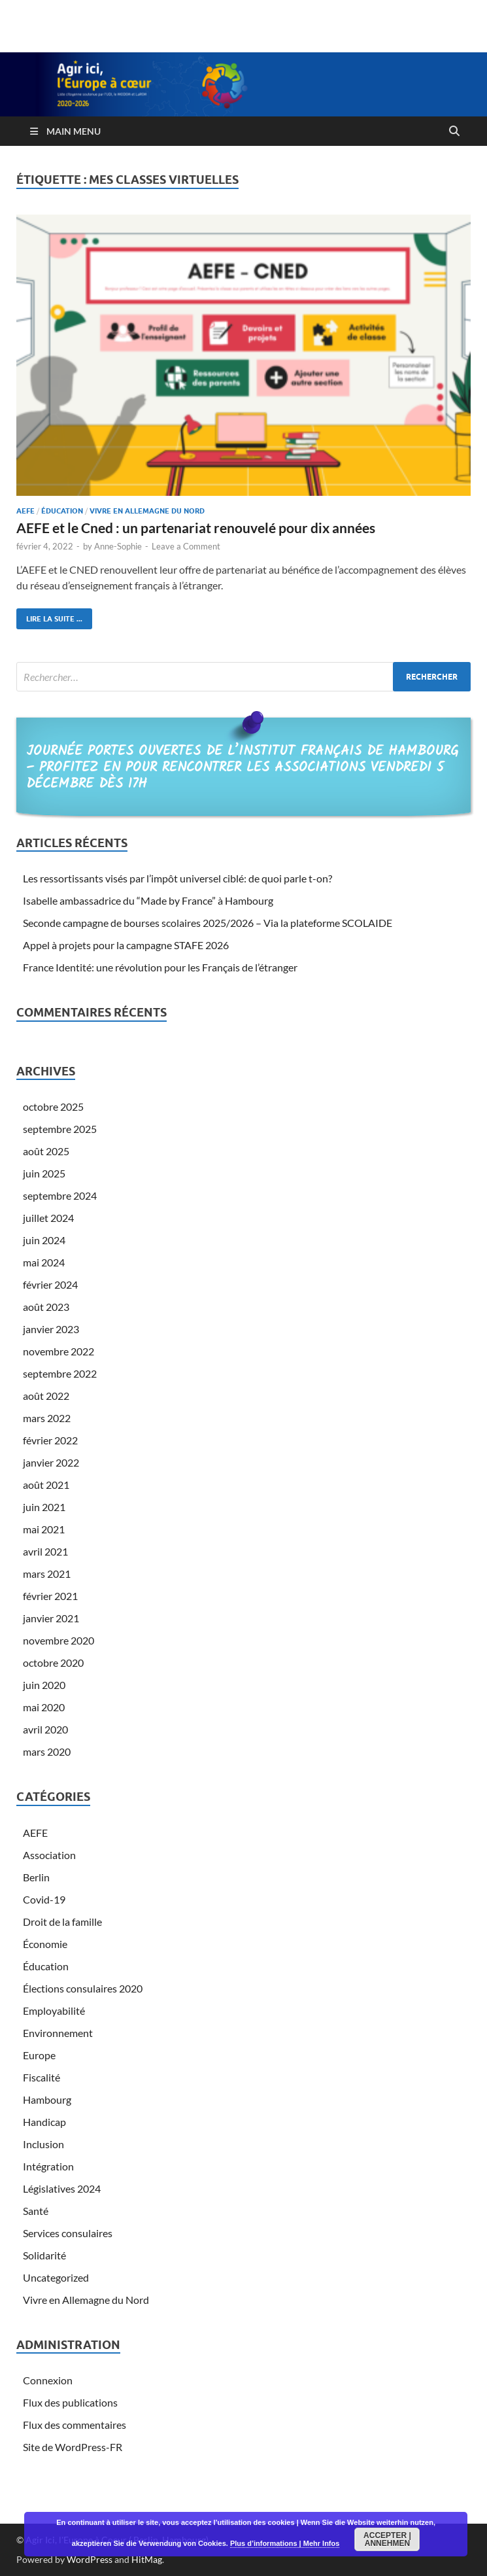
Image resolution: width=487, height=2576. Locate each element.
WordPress (89, 2559)
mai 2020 (44, 1707)
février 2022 (50, 1440)
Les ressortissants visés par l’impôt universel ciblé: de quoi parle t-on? (177, 878)
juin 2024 (44, 1240)
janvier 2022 (51, 1462)
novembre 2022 (58, 1351)
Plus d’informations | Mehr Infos (284, 2543)
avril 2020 (45, 1729)
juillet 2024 (48, 1217)
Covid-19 (44, 1899)
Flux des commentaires (74, 2424)
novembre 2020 (58, 1640)
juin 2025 (44, 1173)
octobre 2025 (53, 1106)
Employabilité (54, 2010)
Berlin (36, 1877)
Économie (45, 1944)
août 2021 (46, 1484)
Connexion (48, 2380)
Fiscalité (41, 2077)
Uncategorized (56, 2277)
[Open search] (454, 131)
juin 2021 (44, 1507)
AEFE (25, 510)
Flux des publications (70, 2402)
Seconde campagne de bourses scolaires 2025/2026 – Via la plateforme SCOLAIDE (207, 922)
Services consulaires (67, 2233)
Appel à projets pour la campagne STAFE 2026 (126, 945)
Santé (35, 2210)
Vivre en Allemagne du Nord (147, 510)
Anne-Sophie (118, 546)
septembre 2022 (60, 1373)
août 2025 (46, 1151)
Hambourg (47, 2099)
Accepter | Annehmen (387, 2539)
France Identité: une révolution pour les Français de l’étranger (160, 967)
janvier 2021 (51, 1618)
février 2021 (50, 1596)
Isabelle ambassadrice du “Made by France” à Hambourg (148, 900)
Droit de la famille (62, 1921)
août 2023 (46, 1306)
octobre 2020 (53, 1662)
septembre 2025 (60, 1129)
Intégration (48, 2166)
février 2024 (50, 1284)
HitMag (146, 2559)
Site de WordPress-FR (72, 2447)
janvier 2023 (51, 1329)
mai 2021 (44, 1529)
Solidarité (44, 2255)
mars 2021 (47, 1573)
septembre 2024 (60, 1195)
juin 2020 (44, 1685)
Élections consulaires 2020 (83, 1988)
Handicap (44, 2121)
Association (49, 1855)
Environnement (58, 2033)
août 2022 (46, 1395)
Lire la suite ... (49, 615)
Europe (39, 2055)
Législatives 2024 (62, 2188)
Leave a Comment (186, 546)
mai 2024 (44, 1262)
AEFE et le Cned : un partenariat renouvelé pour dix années (195, 527)
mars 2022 (47, 1418)
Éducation (62, 510)
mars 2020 (47, 1751)
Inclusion (43, 2144)
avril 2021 (45, 1551)
